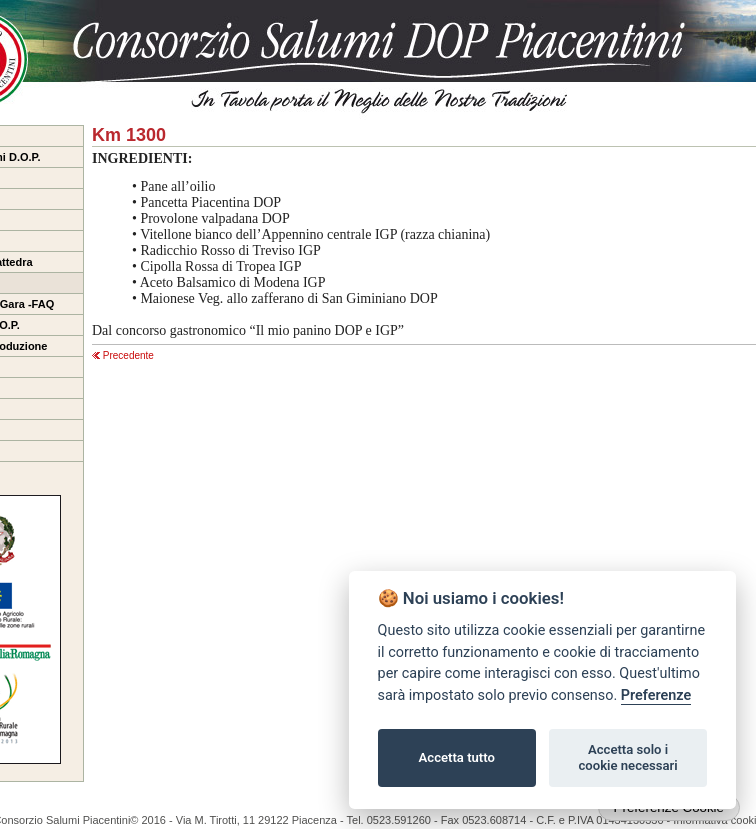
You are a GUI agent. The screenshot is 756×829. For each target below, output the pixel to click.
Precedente (123, 355)
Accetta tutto (457, 757)
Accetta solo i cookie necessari (627, 757)
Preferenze (656, 695)
